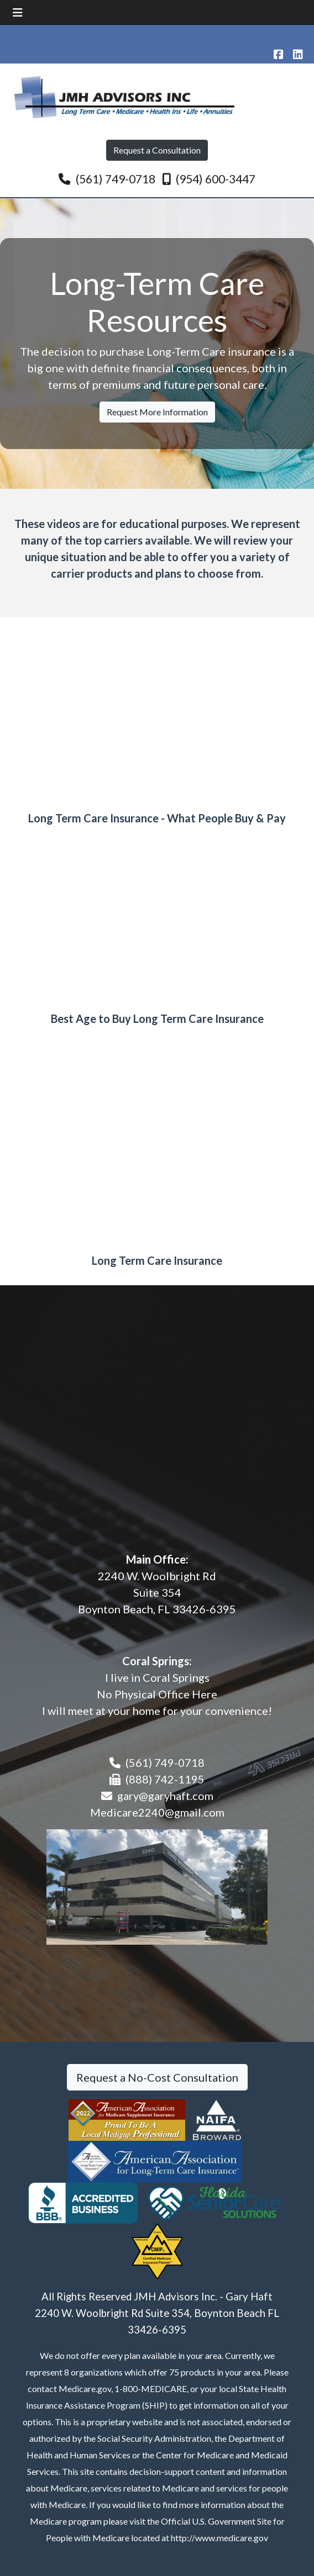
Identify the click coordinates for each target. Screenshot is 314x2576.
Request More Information (157, 412)
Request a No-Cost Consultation (157, 2077)
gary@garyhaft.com (165, 1795)
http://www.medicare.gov (219, 2537)
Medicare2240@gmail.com (157, 1812)
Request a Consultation (157, 150)
